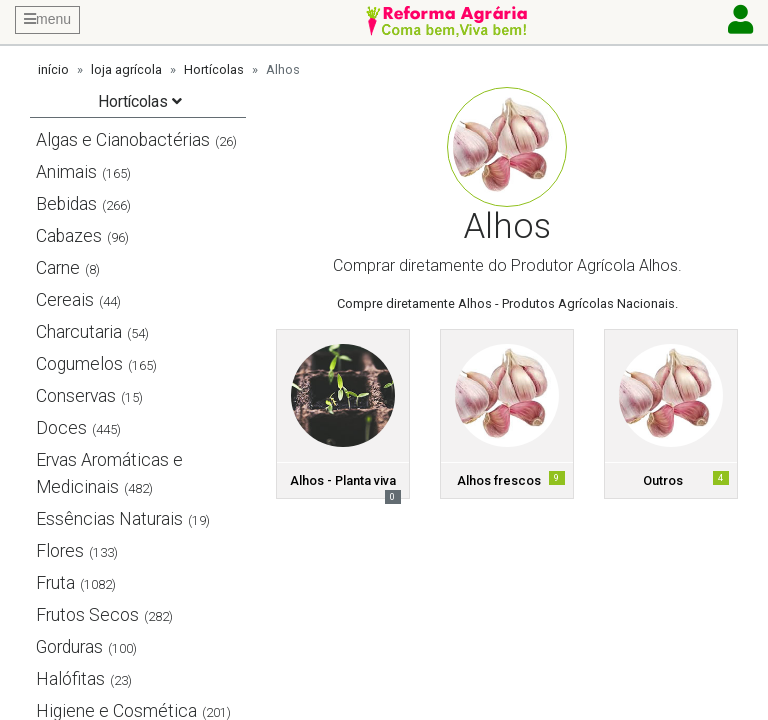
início (53, 69)
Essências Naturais (109, 519)
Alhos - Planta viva (343, 480)
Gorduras (69, 647)
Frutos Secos (87, 615)
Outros (663, 480)
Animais (66, 172)
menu (47, 19)
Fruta (55, 583)
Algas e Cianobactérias (123, 140)
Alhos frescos (499, 480)
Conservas (76, 396)
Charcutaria (79, 332)
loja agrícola (126, 69)
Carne (58, 268)
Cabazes (69, 236)
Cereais (65, 300)
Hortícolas (214, 69)
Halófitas (70, 679)
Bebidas (66, 204)
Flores (60, 551)
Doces (61, 428)
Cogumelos (79, 364)
